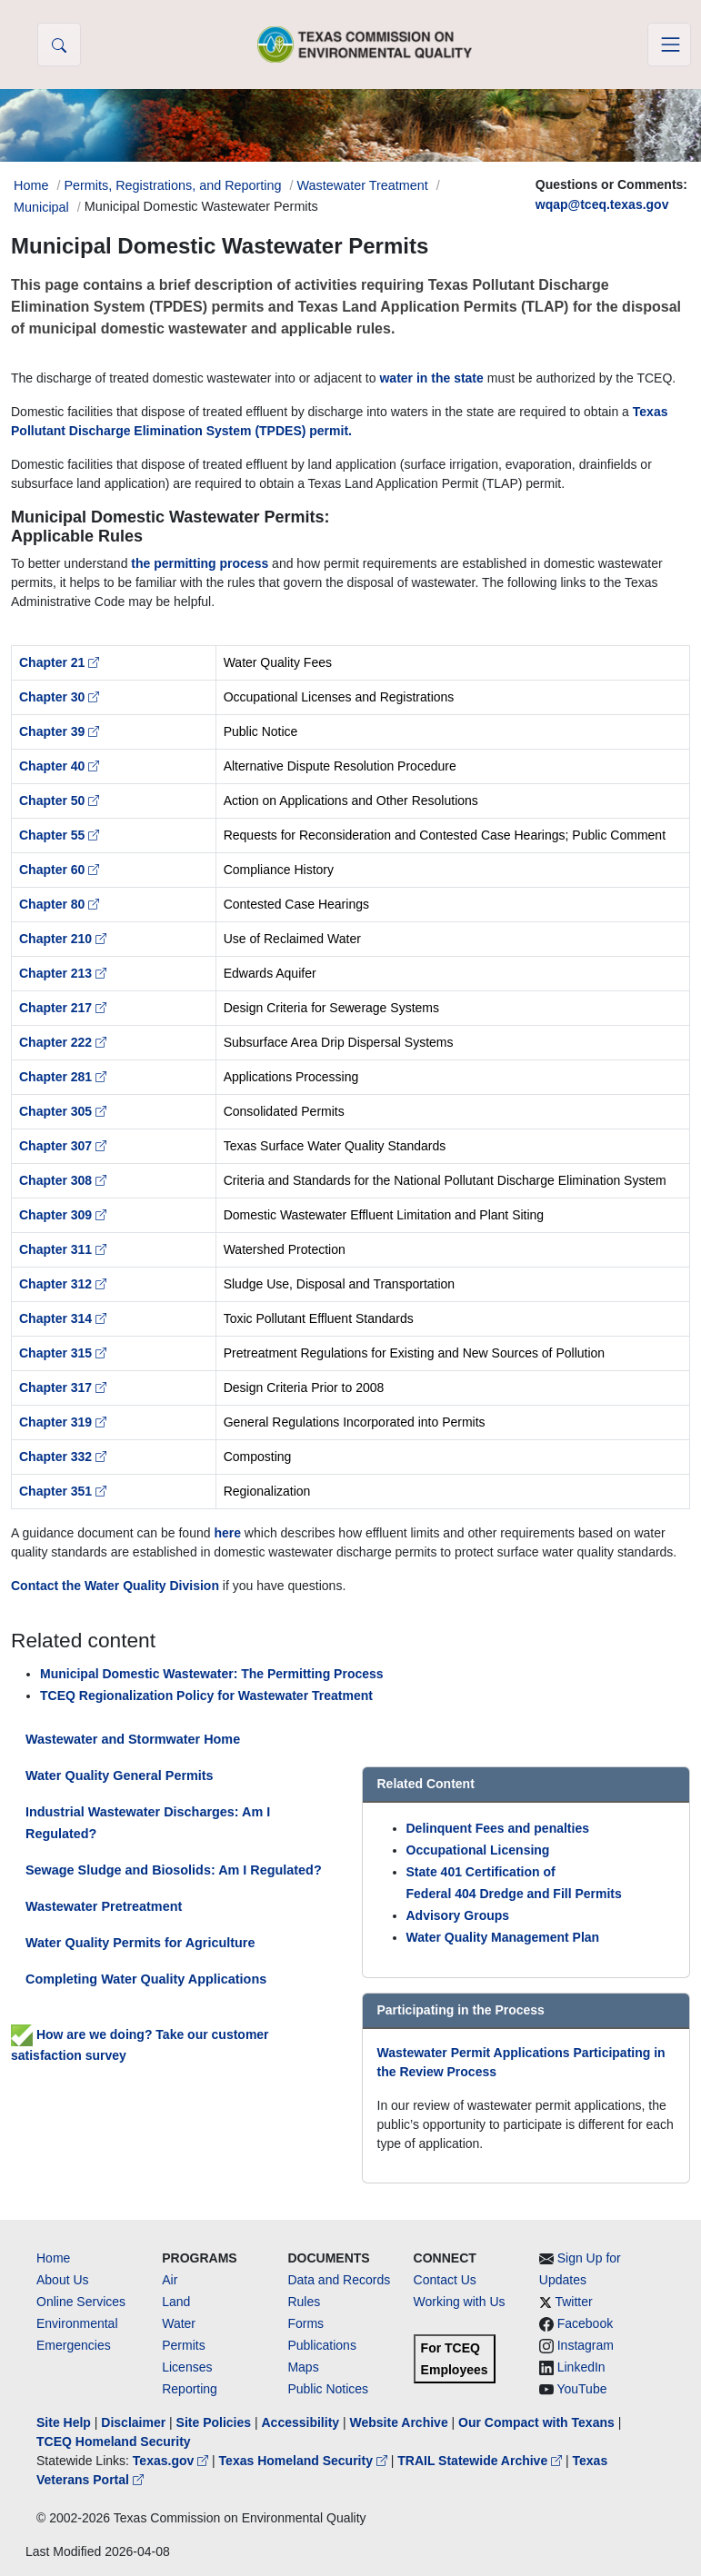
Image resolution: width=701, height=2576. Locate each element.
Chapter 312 (62, 1284)
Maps (302, 2367)
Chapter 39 (59, 731)
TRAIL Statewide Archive (481, 2460)
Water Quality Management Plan (503, 1937)
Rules (303, 2301)
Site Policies (213, 2422)
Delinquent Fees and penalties (498, 1828)
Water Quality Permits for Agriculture (140, 1942)
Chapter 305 (62, 1111)
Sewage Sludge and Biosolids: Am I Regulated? (173, 1870)
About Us (62, 2280)
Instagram (585, 2345)
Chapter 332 (62, 1456)
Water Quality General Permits (119, 1775)
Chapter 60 (59, 869)
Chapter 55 (59, 835)
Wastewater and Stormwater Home (132, 1739)
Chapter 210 (62, 938)
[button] (59, 44)
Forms (305, 2323)
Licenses (187, 2367)
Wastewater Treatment (362, 185)
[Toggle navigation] (669, 44)
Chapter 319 (62, 1422)
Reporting (189, 2389)
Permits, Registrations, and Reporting (172, 185)
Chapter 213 (62, 973)
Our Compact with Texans (536, 2422)
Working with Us (460, 2301)
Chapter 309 (62, 1215)
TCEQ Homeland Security (113, 2441)
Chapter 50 (59, 800)
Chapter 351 (62, 1491)
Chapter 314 (62, 1318)
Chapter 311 (62, 1249)
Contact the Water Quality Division (115, 1585)
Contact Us (445, 2280)
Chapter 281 (62, 1076)
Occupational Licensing (478, 1850)
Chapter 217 (62, 1007)
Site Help (63, 2422)
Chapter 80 (59, 904)
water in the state (431, 378)
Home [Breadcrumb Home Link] (31, 185)
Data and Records (338, 2280)
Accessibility (302, 2422)
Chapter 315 (62, 1353)
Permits (183, 2345)
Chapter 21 (59, 662)
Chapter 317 (62, 1387)
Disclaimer (133, 2422)
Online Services (80, 2301)
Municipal (41, 207)
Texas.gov (172, 2460)
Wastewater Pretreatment (103, 1906)
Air (169, 2280)
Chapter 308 (62, 1180)
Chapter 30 (59, 697)
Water (178, 2323)
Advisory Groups (458, 1915)
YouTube (581, 2389)
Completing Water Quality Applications (145, 1979)
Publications (321, 2345)
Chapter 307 (62, 1146)
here (227, 1533)
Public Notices (327, 2389)
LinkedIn (581, 2367)
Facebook (585, 2323)
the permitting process (199, 563)
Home (53, 2258)
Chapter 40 (59, 766)
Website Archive (399, 2422)
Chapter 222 (62, 1042)
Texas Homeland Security (305, 2460)
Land (176, 2301)
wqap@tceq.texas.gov (602, 204)
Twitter (573, 2301)
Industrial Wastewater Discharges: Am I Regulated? (147, 1823)
